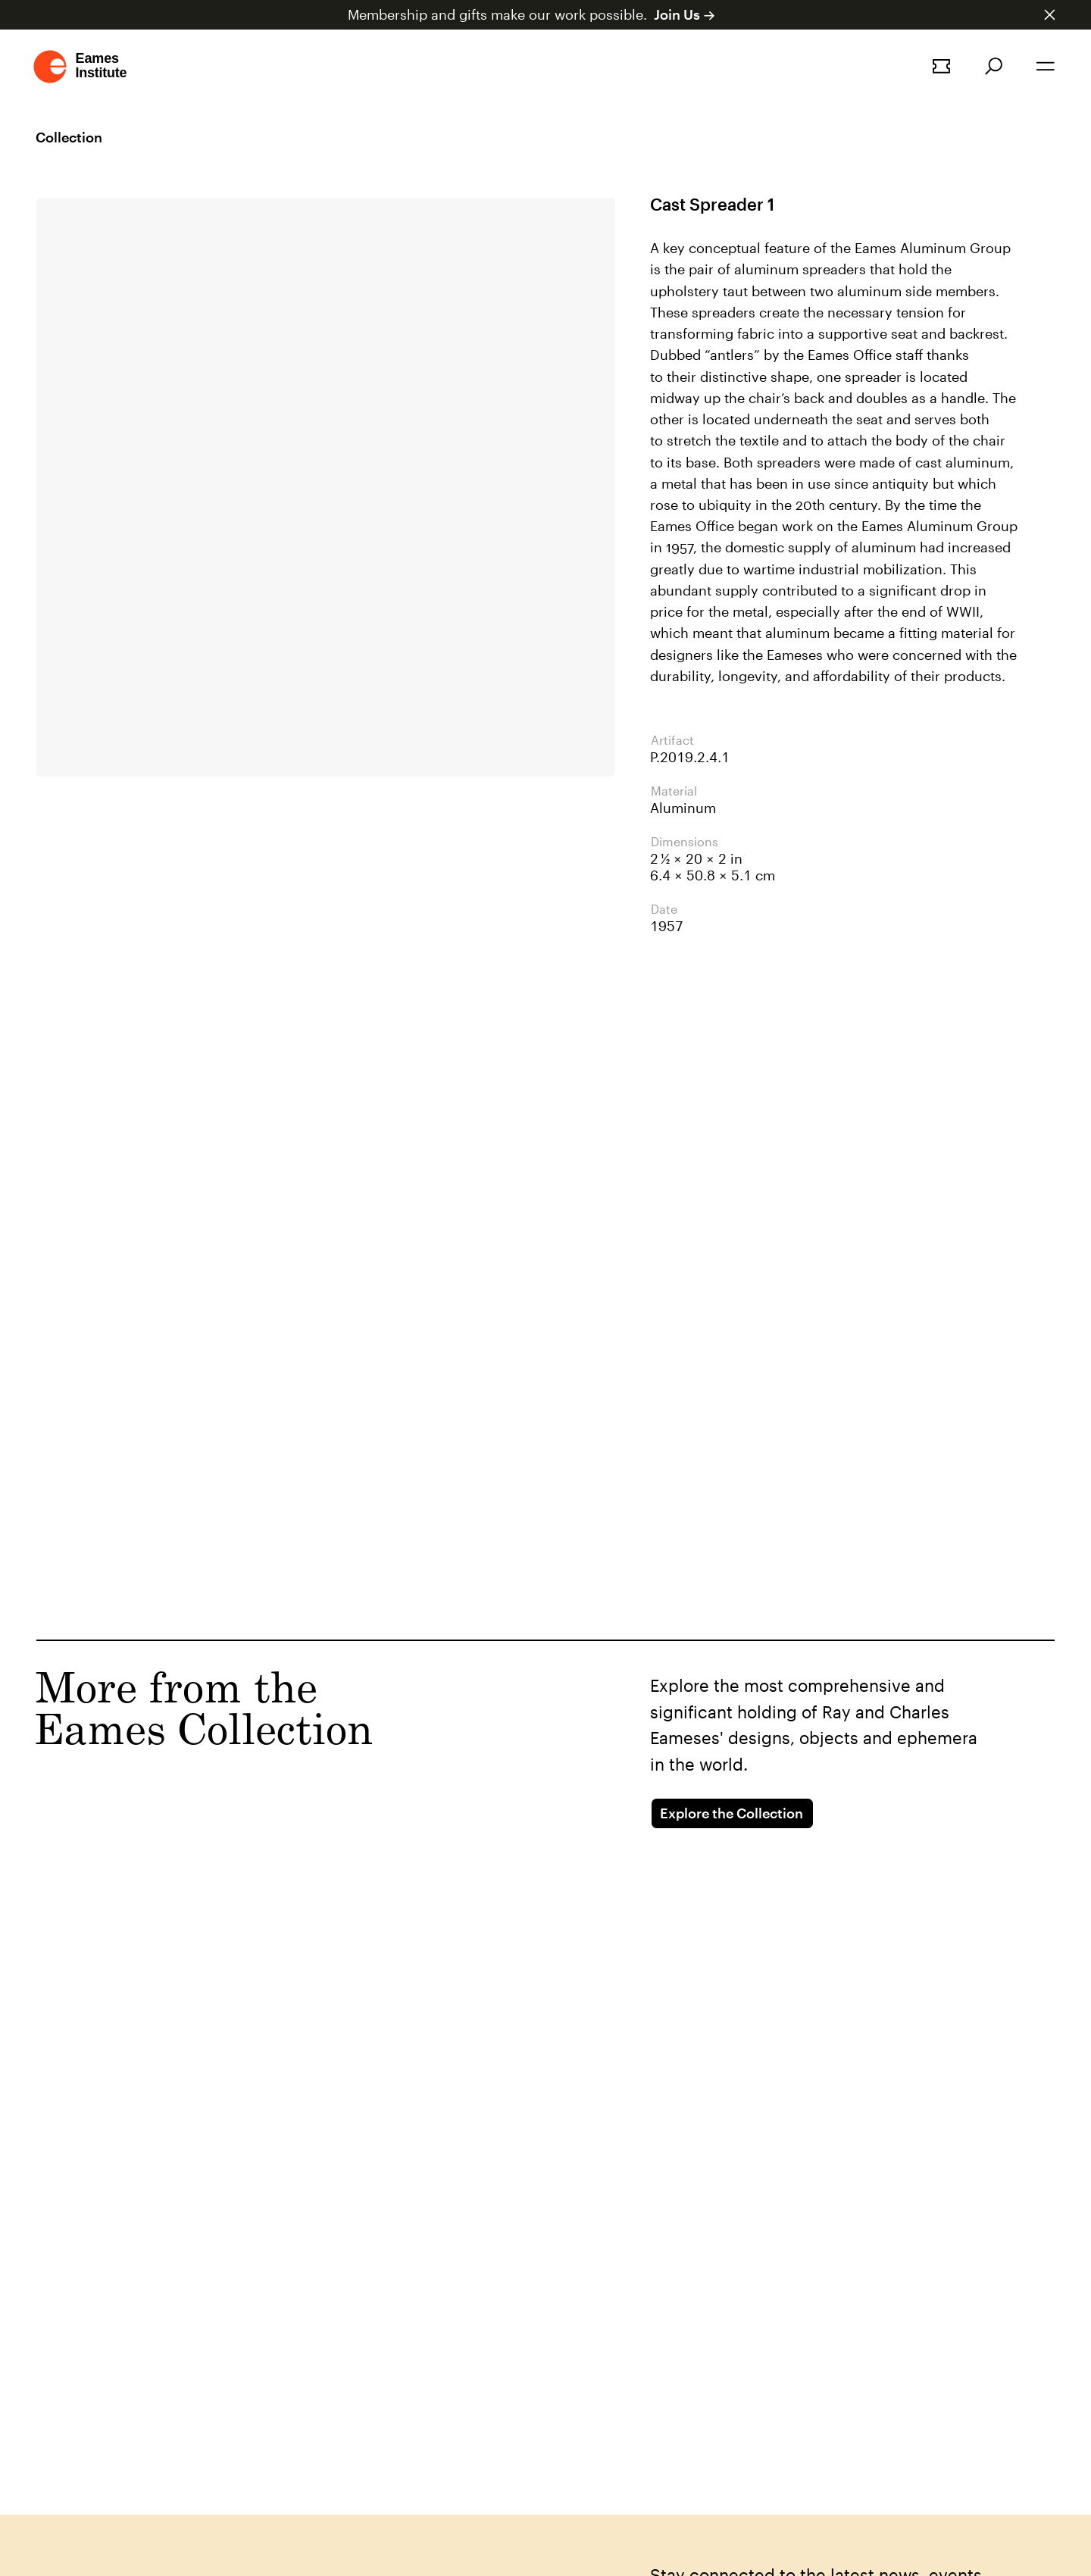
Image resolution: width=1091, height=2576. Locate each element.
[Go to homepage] (81, 66)
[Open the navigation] (1045, 66)
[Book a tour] (941, 66)
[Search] (993, 66)
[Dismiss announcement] (1049, 14)
